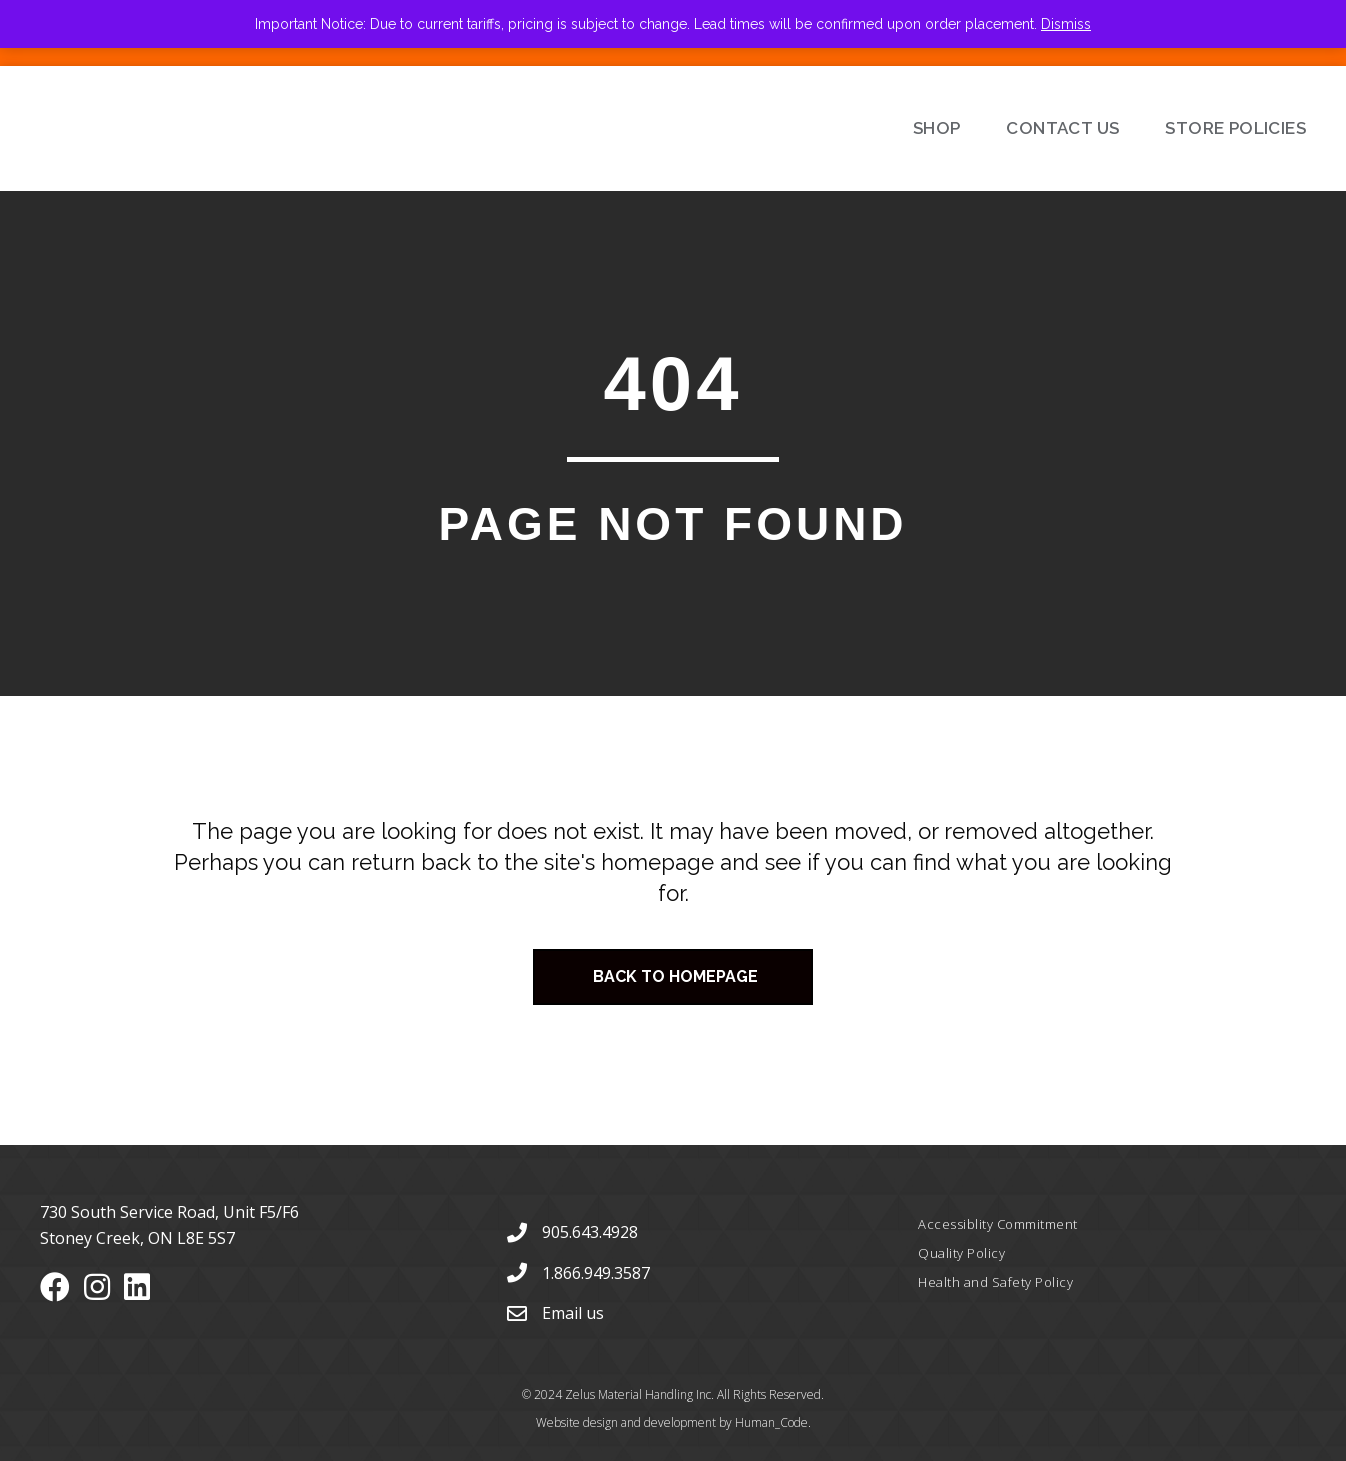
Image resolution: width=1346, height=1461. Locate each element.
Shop (937, 128)
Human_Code (771, 1422)
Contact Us (1062, 128)
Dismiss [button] (1066, 24)
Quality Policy (961, 1253)
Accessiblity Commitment (998, 1224)
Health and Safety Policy (995, 1282)
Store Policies (1235, 128)
